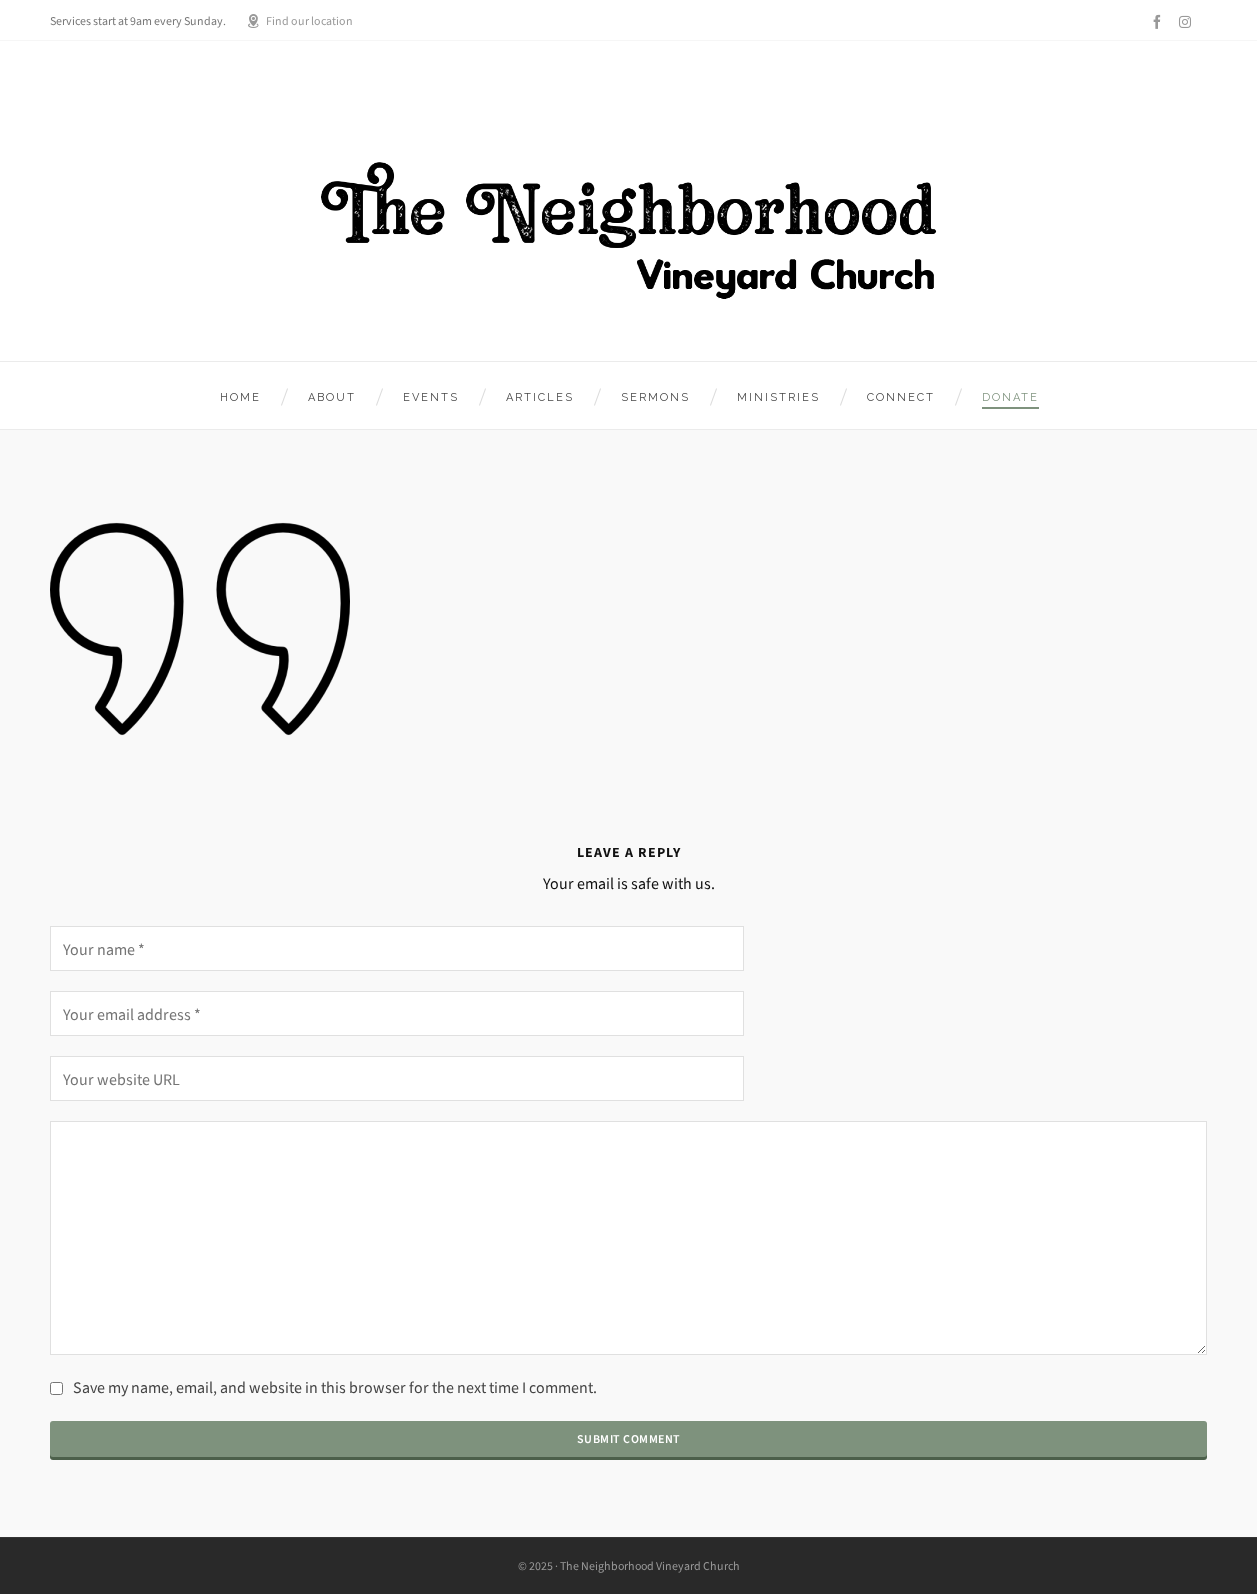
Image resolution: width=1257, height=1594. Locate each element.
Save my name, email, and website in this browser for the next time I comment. (335, 1387)
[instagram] (1188, 21)
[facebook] (1160, 22)
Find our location (299, 21)
